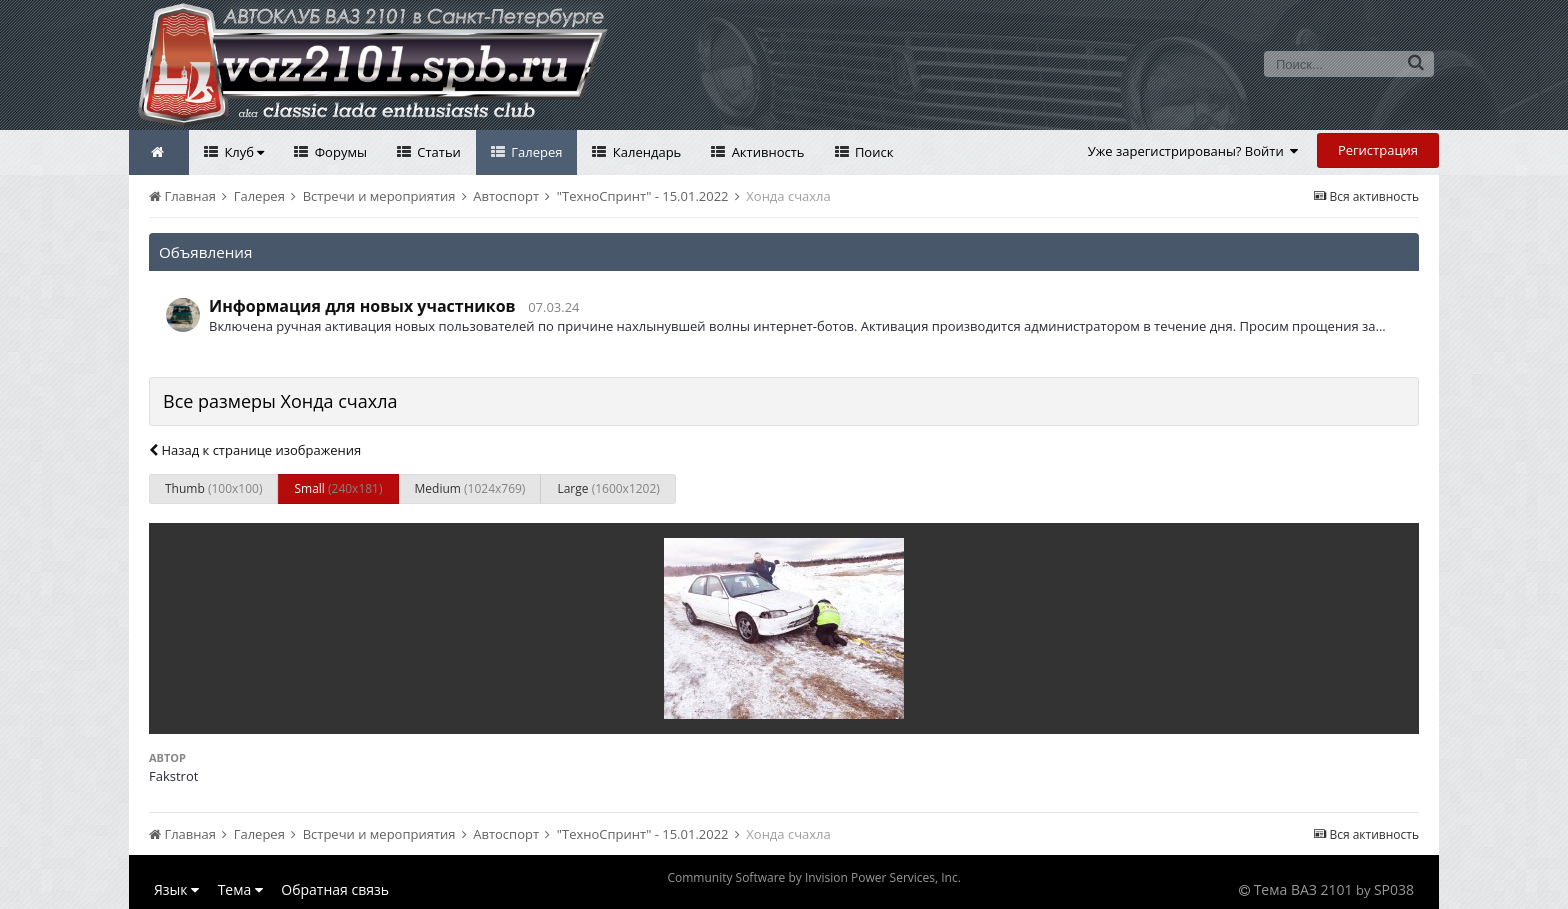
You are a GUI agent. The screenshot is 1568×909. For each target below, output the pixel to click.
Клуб (242, 152)
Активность (766, 152)
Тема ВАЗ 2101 (1303, 889)
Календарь (645, 152)
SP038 (1394, 889)
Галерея (535, 152)
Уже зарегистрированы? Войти (1193, 151)
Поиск (873, 152)
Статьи (437, 152)
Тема (240, 889)
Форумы (339, 152)
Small (338, 488)
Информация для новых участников (362, 306)
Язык (176, 889)
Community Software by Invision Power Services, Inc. (813, 877)
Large (608, 488)
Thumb (213, 488)
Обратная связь (335, 889)
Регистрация (1378, 150)
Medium (470, 488)
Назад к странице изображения (255, 450)
